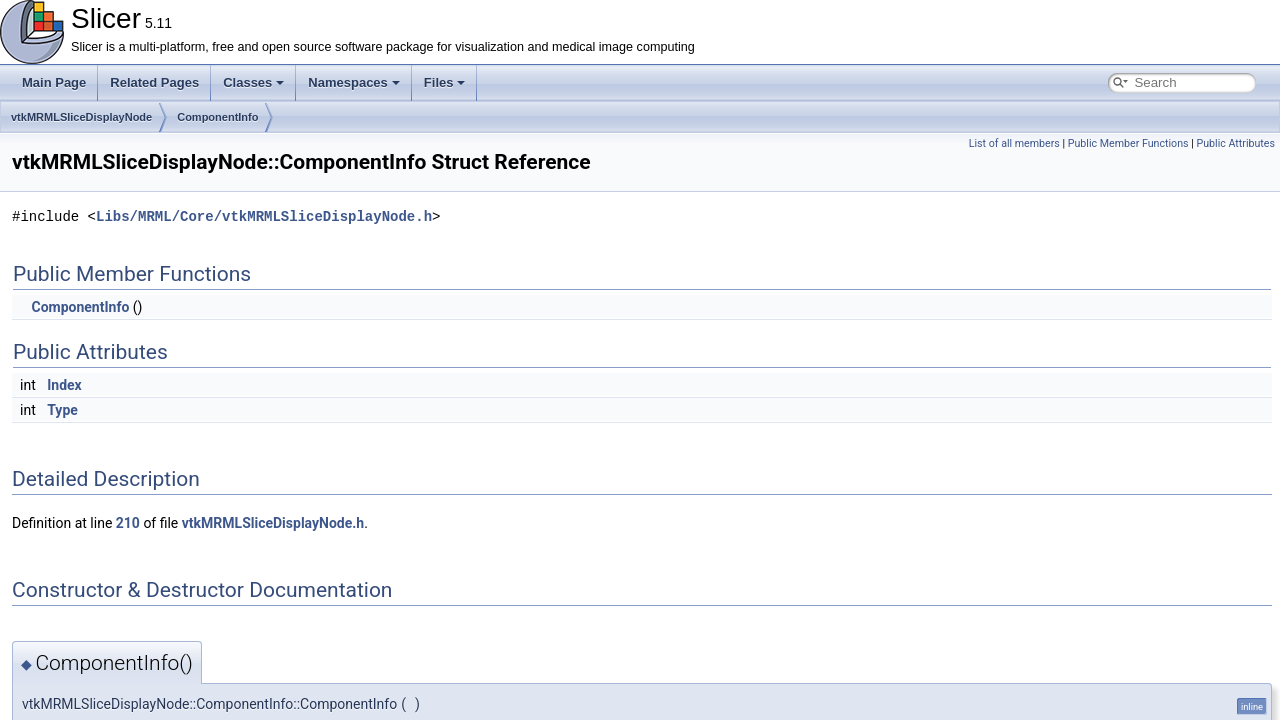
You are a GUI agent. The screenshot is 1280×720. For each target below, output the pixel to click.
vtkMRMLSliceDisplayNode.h (273, 523)
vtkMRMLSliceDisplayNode (81, 117)
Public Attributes (1235, 143)
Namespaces (354, 82)
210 (128, 523)
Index (64, 385)
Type (62, 410)
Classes (253, 82)
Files (445, 82)
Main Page (54, 82)
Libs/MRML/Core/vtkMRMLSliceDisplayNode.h (264, 216)
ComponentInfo (217, 117)
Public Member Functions (1128, 143)
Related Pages (154, 82)
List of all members (1014, 143)
